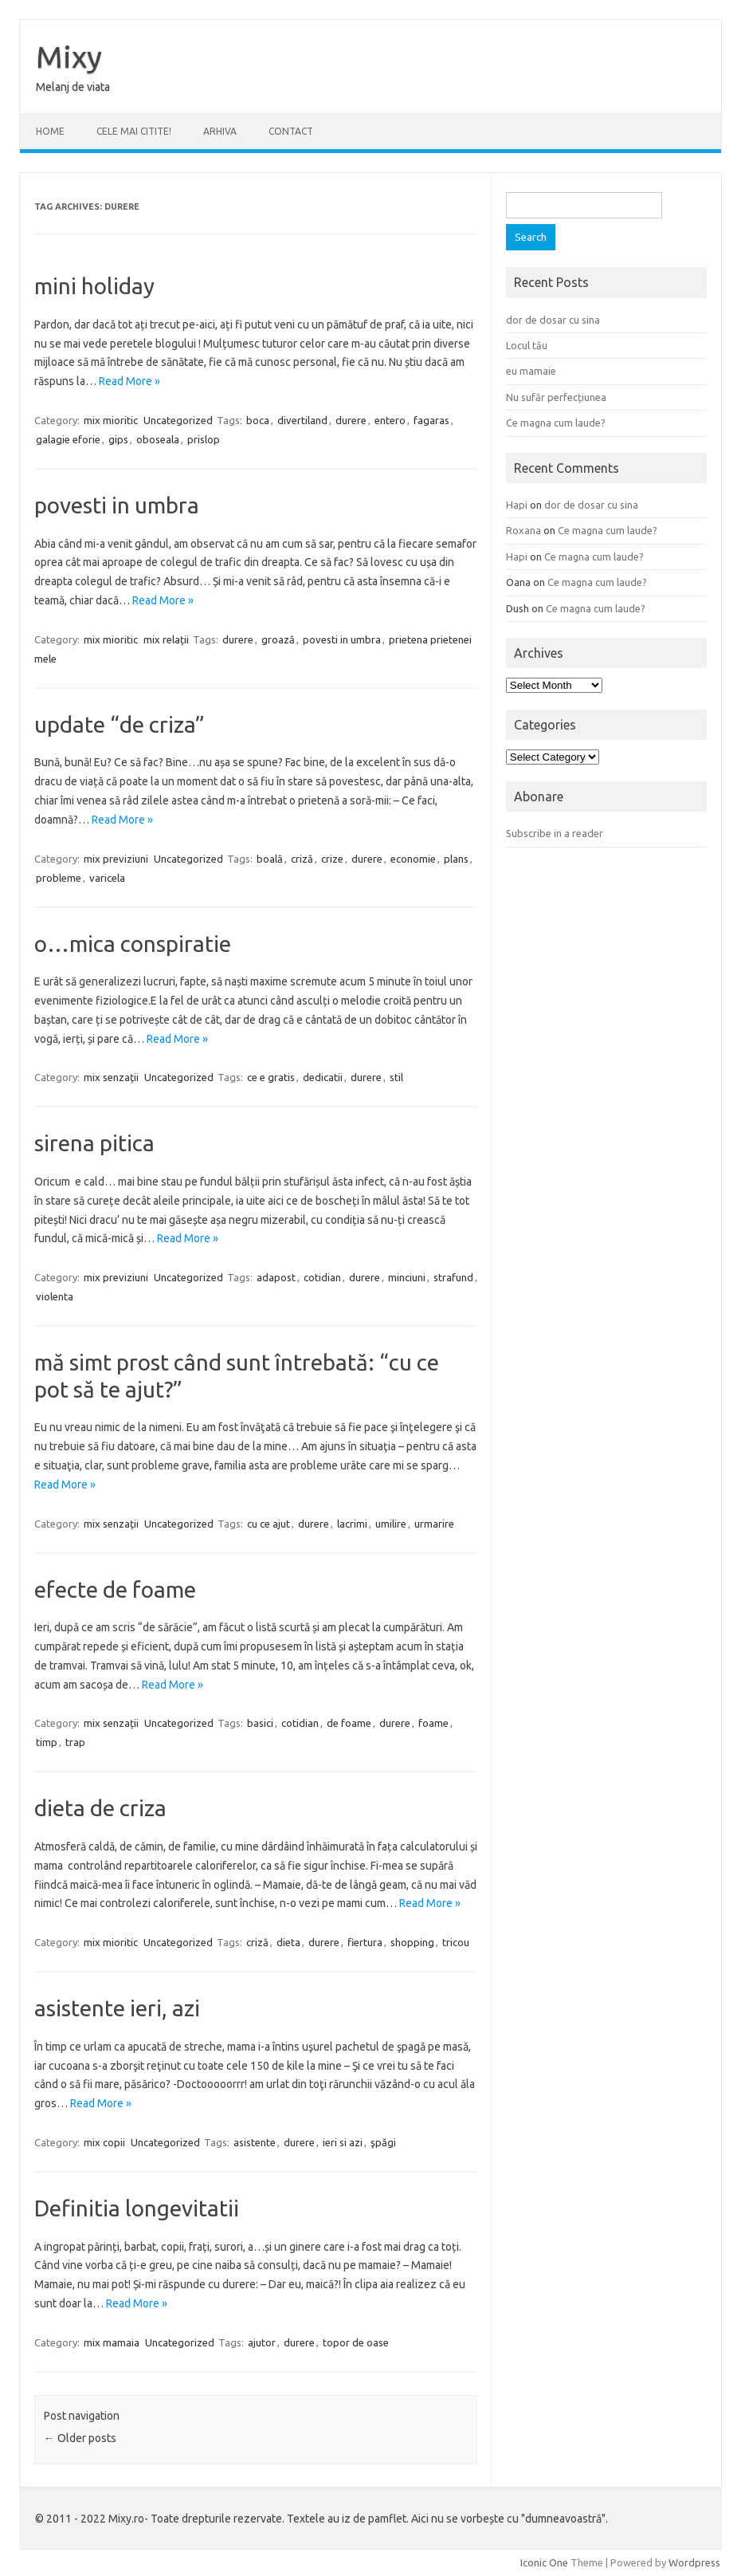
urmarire (434, 1523)
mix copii (104, 2142)
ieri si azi (343, 2142)
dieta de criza (100, 1807)
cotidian (322, 1277)
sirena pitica (94, 1143)
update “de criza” (119, 724)
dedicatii (323, 1077)
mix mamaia (111, 2342)
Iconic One (544, 2562)
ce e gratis (271, 1077)
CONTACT (291, 131)
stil (396, 1077)
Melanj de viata (73, 87)
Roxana (523, 530)
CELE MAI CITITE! (133, 131)
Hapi (516, 504)
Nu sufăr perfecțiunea (556, 397)
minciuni (406, 1277)
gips (118, 439)
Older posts (80, 2438)
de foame (349, 1722)
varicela (107, 877)
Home (50, 131)
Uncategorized (178, 420)
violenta (54, 1296)
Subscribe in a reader (554, 833)
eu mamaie (531, 370)
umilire (390, 1523)
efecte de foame (115, 1589)
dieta (288, 1942)
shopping (412, 1942)
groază (278, 639)
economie (413, 858)
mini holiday (94, 285)
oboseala (157, 439)
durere (351, 420)
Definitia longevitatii (136, 2208)
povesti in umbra (116, 505)
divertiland (302, 420)
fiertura (364, 1942)
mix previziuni (116, 858)
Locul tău (526, 345)
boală (270, 858)
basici (260, 1722)
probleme (58, 877)
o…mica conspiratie (132, 943)
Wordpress (694, 2562)
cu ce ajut (268, 1523)
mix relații (166, 639)
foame (433, 1722)
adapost (276, 1277)
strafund (453, 1277)
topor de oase (356, 2342)
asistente (254, 2142)
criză (302, 858)
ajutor (262, 2342)
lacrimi (352, 1523)
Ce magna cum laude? (556, 422)
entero (390, 420)
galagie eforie (68, 439)
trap (75, 1742)
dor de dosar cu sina (553, 319)
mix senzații (111, 1077)
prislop (203, 439)
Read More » (129, 381)
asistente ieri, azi (117, 2008)
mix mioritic (111, 420)
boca (257, 420)
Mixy (69, 56)
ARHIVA (220, 131)
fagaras (431, 420)
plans (456, 858)
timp (46, 1742)
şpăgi (383, 2142)
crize (332, 858)
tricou (455, 1942)
